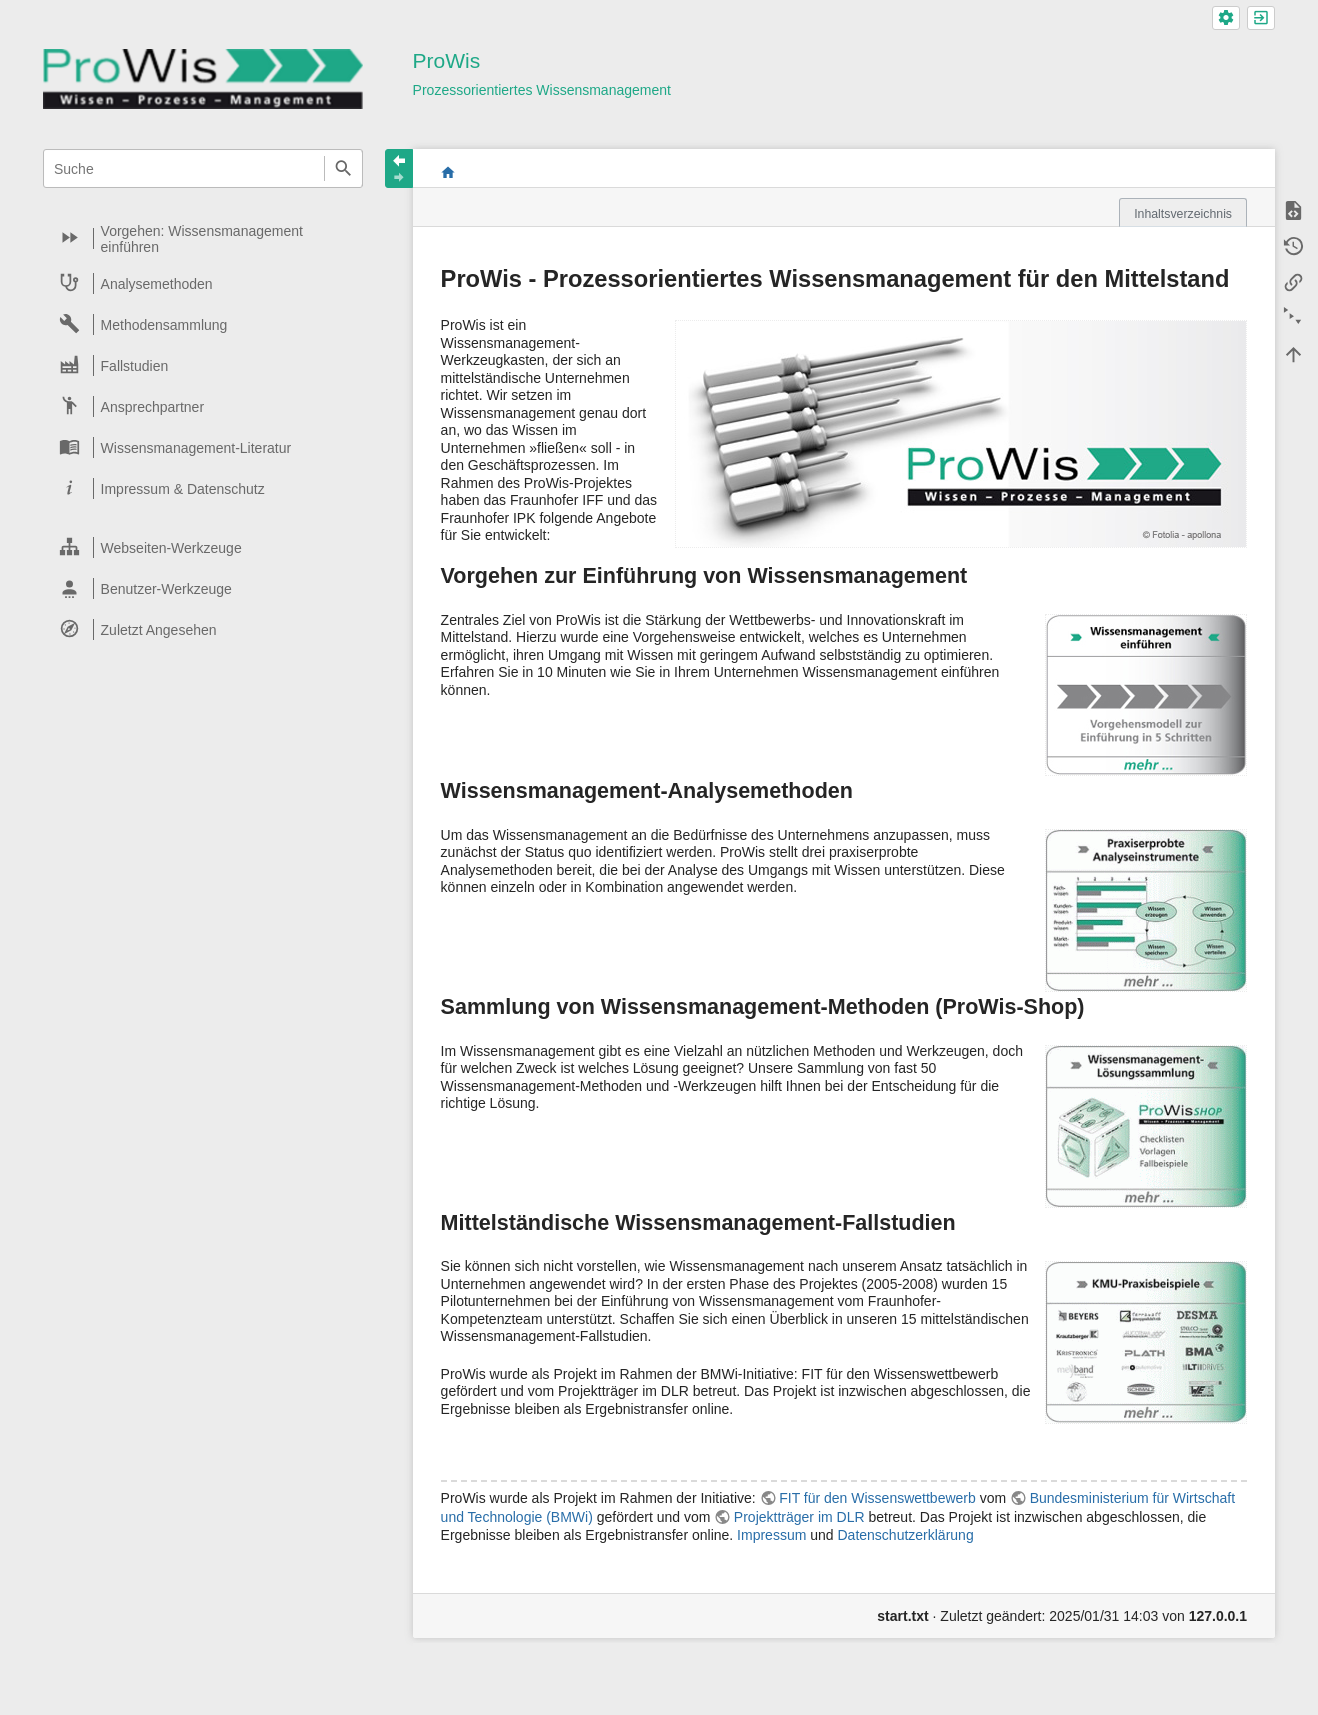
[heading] (204, 238)
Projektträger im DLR (799, 1517)
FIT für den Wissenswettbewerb (877, 1498)
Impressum (771, 1535)
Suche (343, 168)
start (447, 172)
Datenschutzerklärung (905, 1535)
